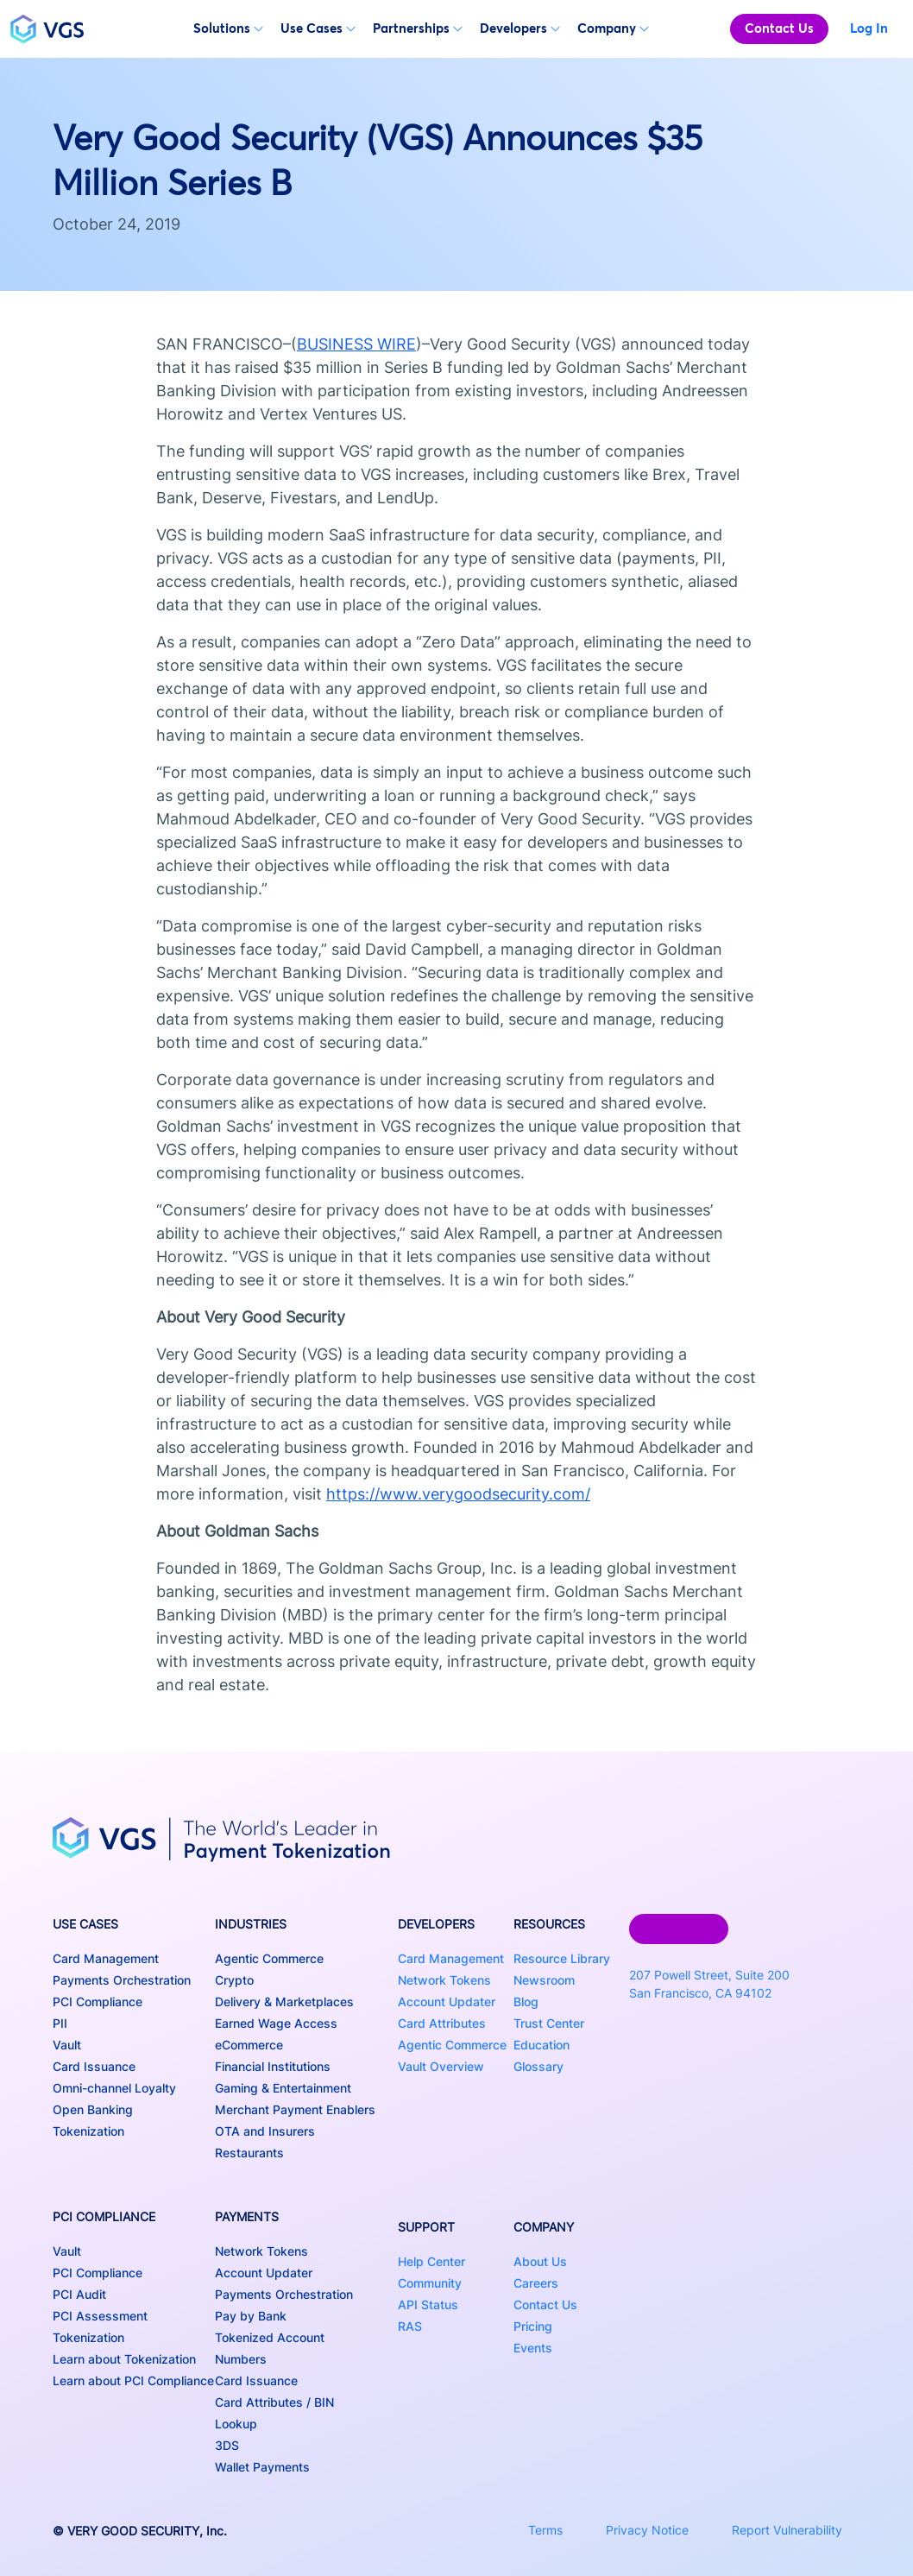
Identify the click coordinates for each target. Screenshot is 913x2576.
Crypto (234, 1980)
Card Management (106, 1958)
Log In (869, 28)
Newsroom (544, 1980)
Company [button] (613, 28)
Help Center (431, 2261)
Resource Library (561, 1958)
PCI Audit (79, 2294)
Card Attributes (442, 2023)
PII (60, 2023)
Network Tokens (261, 2251)
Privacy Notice (647, 2529)
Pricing (532, 2326)
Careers (535, 2283)
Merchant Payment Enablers (295, 2109)
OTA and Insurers (265, 2131)
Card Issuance (94, 2066)
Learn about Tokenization (124, 2359)
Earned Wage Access (276, 2023)
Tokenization (88, 2131)
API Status (428, 2304)
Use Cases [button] (318, 28)
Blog (525, 2001)
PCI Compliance (97, 2001)
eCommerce (249, 2044)
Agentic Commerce (269, 1958)
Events (532, 2347)
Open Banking (93, 2109)
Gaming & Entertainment (283, 2087)
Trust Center (548, 2023)
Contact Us (779, 28)
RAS (410, 2326)
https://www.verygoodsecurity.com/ (458, 1494)
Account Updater (263, 2272)
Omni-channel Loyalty (114, 2087)
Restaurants (249, 2152)
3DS (227, 2445)
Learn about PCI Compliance (133, 2380)
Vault (67, 2044)
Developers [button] (520, 28)
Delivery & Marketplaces (284, 2001)
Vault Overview (441, 2066)
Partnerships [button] (418, 28)
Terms (545, 2529)
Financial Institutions (273, 2066)
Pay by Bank (250, 2315)
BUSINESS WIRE (356, 344)
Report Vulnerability (787, 2529)
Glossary (538, 2066)
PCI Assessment (100, 2315)
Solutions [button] (228, 28)
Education (541, 2044)
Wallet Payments (262, 2466)
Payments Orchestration (122, 1980)
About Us (540, 2261)
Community (430, 2283)
